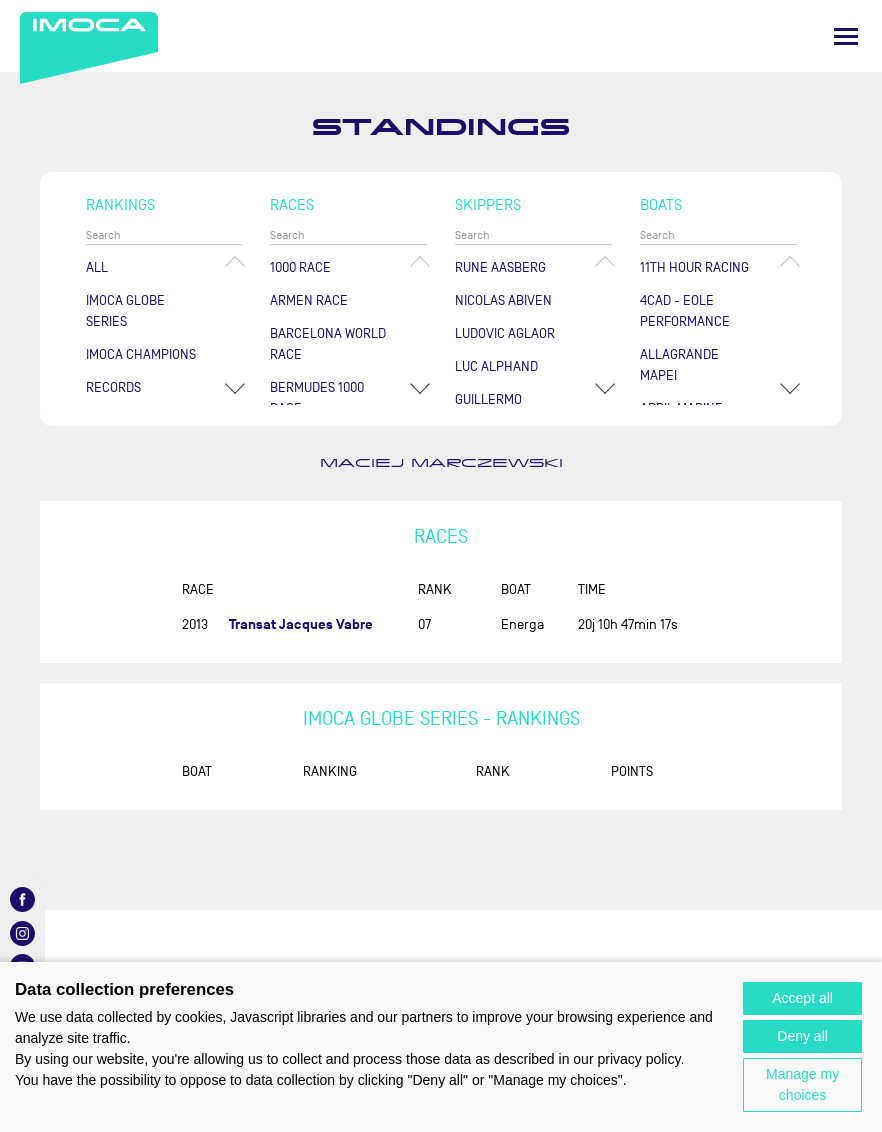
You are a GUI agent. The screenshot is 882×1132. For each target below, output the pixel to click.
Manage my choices (802, 1084)
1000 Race (300, 267)
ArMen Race (309, 300)
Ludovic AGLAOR (505, 333)
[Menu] (846, 36)
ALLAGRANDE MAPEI (679, 365)
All (97, 267)
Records (113, 387)
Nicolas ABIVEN (503, 300)
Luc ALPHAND (496, 366)
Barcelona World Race (328, 344)
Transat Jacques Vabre (301, 624)
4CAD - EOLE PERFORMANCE (685, 311)
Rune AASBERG (500, 267)
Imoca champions (141, 354)
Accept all (802, 998)
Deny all (802, 1036)
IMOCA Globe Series (125, 311)
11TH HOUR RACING (694, 267)
